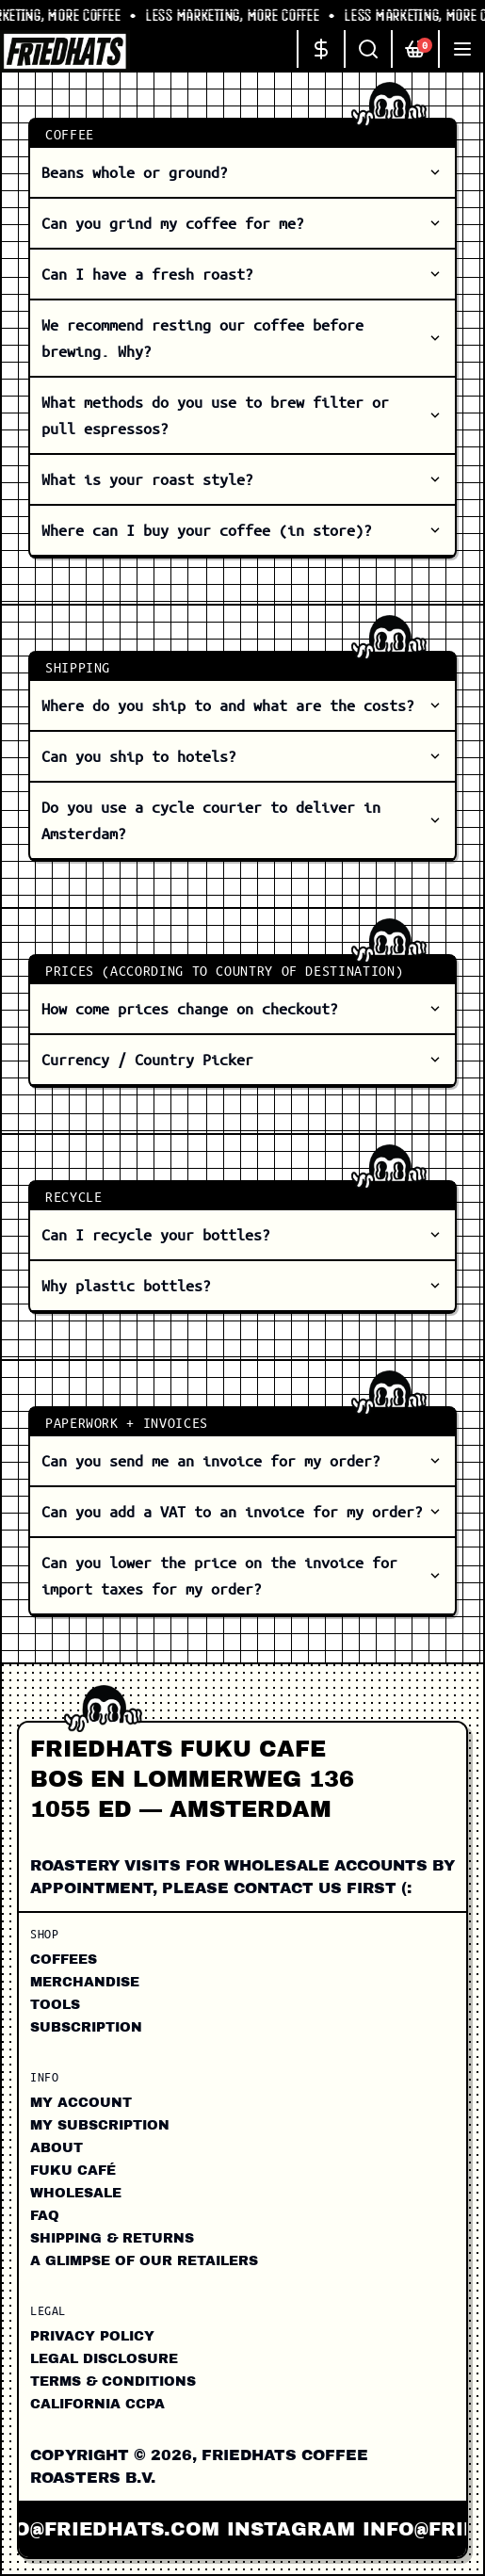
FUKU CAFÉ (73, 2170)
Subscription (86, 2027)
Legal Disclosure (104, 2359)
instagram (299, 2529)
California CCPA (97, 2404)
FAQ (44, 2216)
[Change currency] (320, 49)
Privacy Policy (92, 2336)
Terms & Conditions (113, 2381)
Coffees (63, 1959)
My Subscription (100, 2125)
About (56, 2148)
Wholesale (75, 2193)
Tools (55, 2005)
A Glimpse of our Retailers (144, 2261)
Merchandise (84, 1982)
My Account (81, 2103)
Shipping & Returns (112, 2238)
